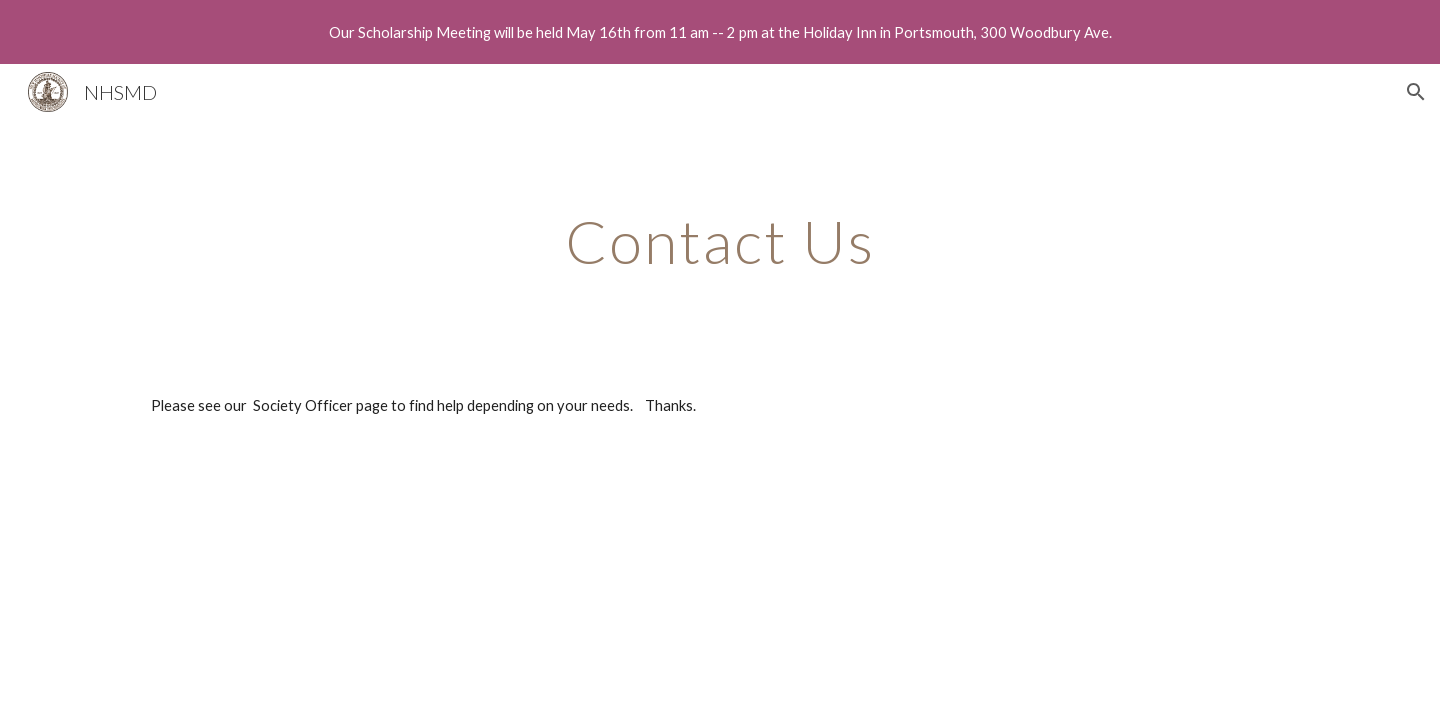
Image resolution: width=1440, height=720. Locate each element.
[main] (720, 241)
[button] (1416, 92)
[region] (720, 32)
